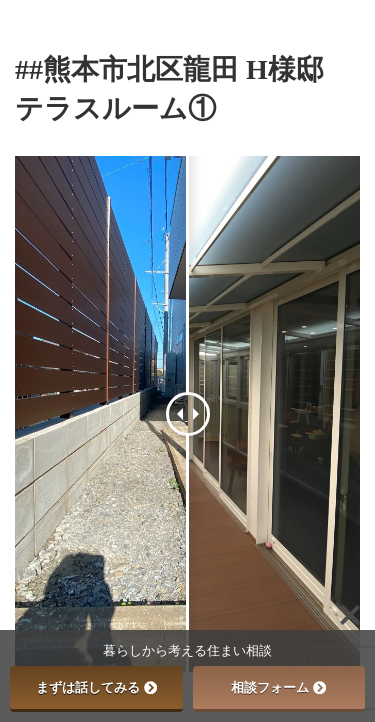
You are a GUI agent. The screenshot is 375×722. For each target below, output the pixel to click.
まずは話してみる (96, 687)
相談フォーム (278, 687)
